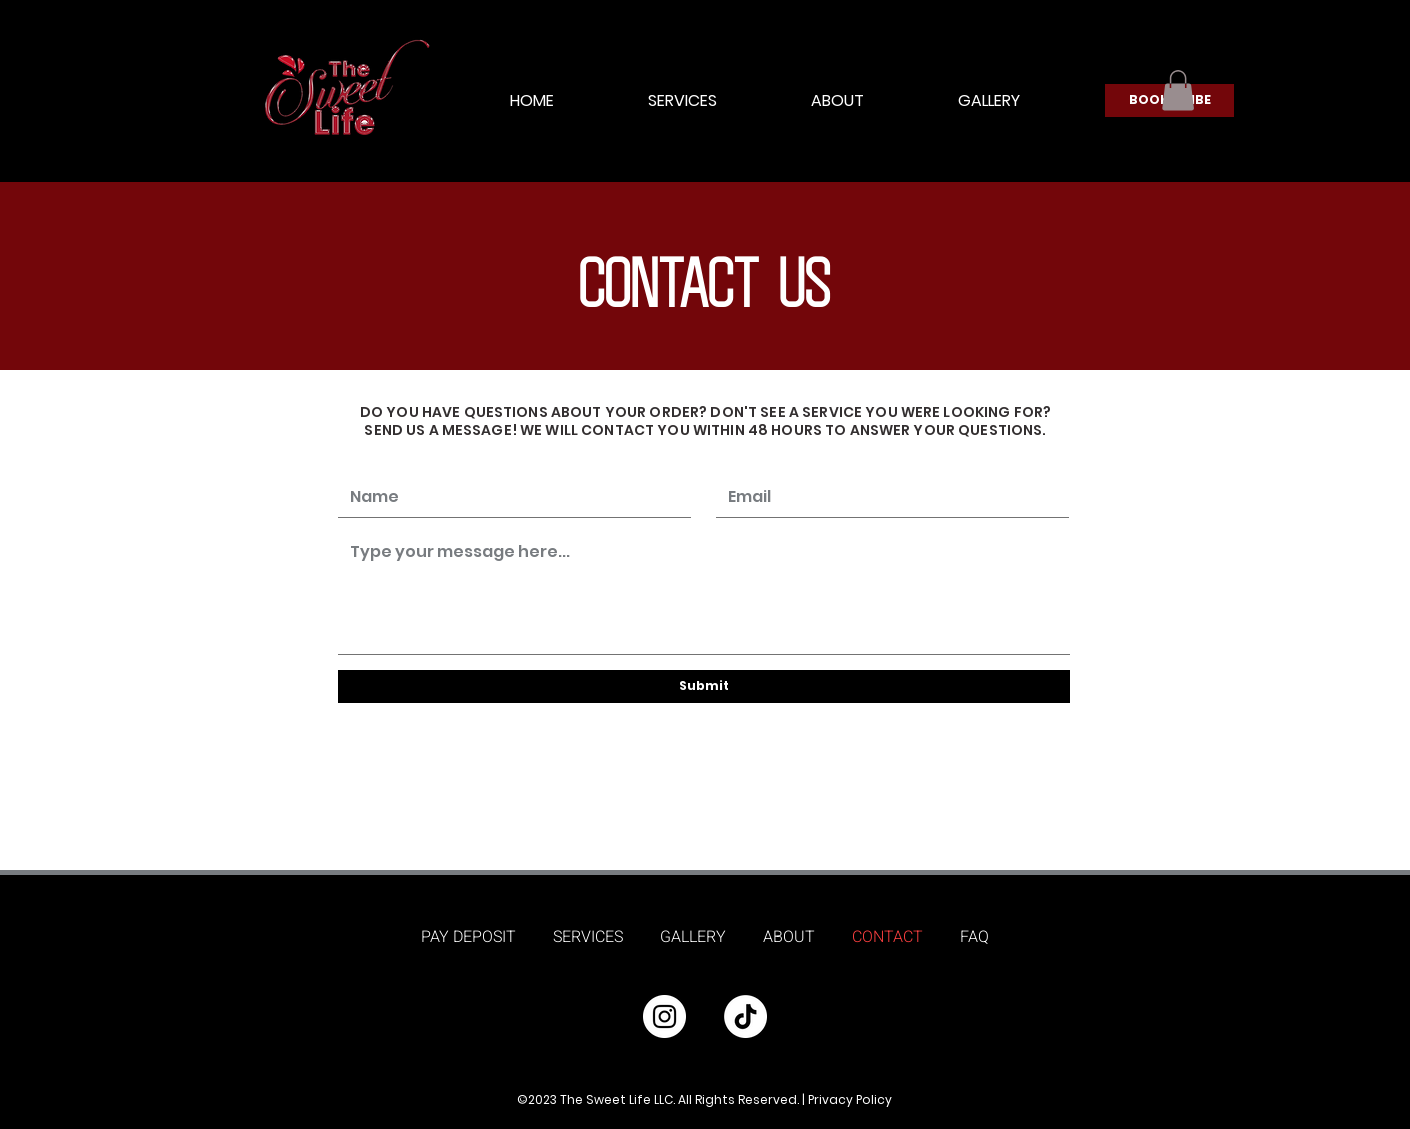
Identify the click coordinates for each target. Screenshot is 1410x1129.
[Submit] (704, 686)
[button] (1178, 90)
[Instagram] (664, 1016)
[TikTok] (745, 1016)
